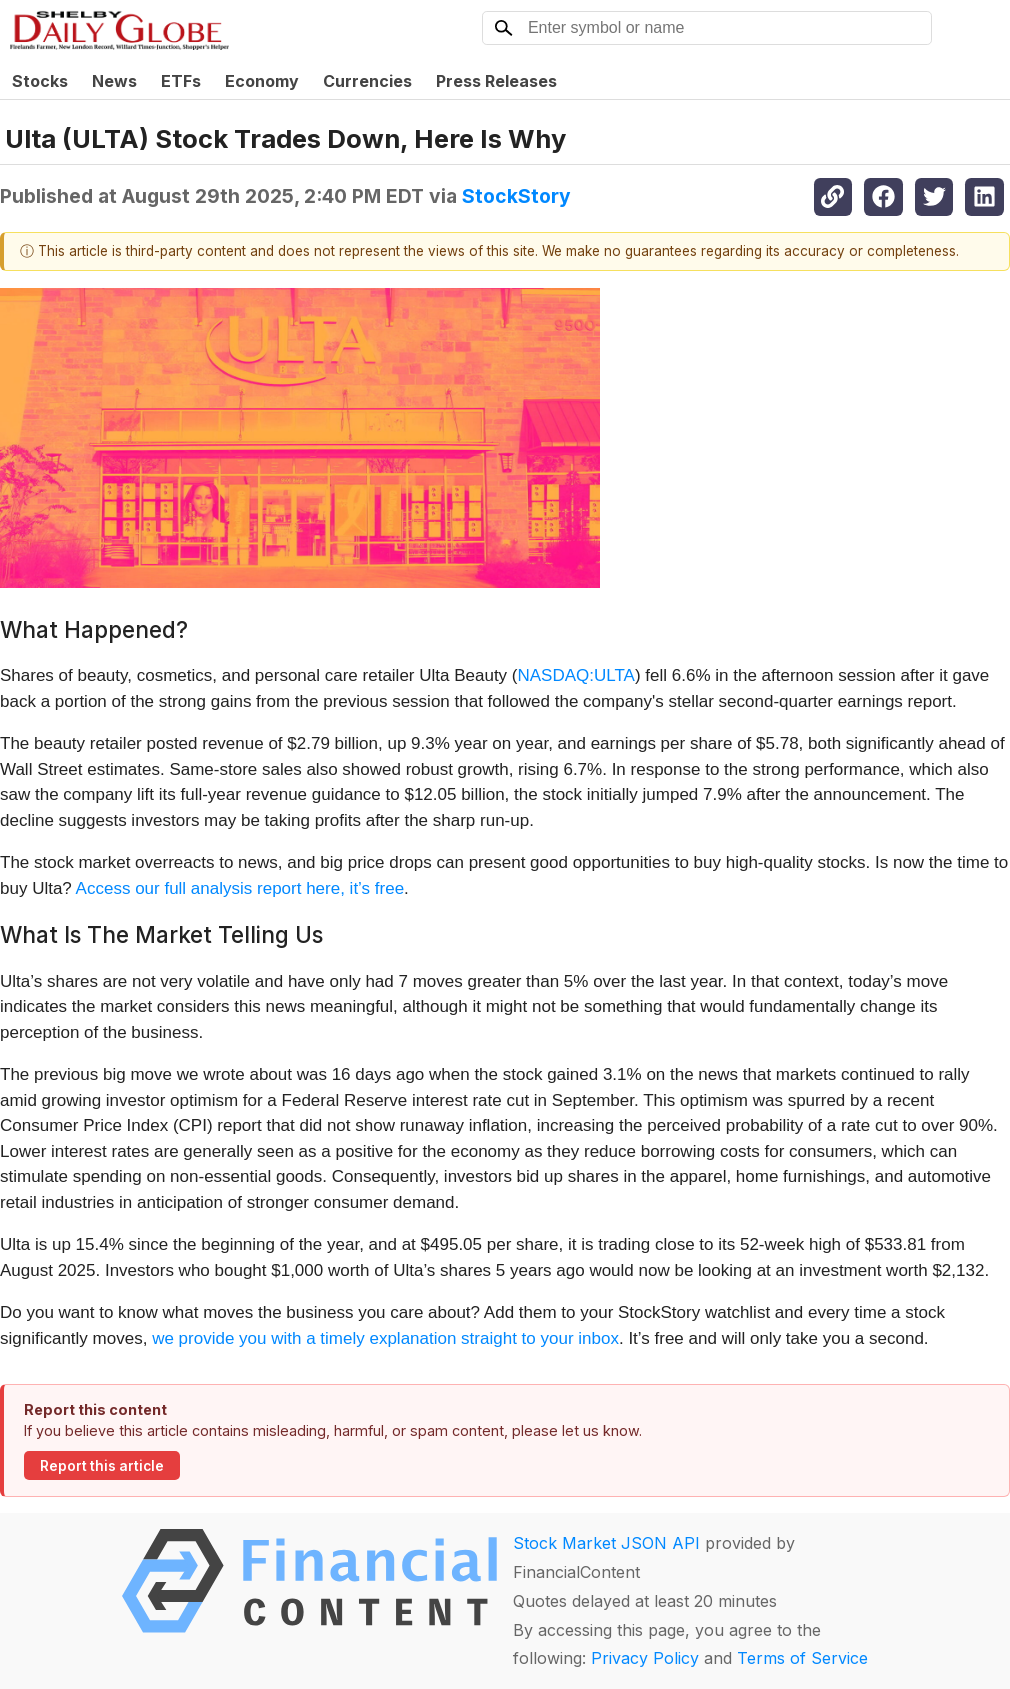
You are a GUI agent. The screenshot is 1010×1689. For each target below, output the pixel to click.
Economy (262, 81)
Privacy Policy (645, 1658)
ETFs (181, 81)
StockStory (516, 196)
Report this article (102, 1466)
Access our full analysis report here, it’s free (240, 888)
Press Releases (496, 81)
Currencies (367, 81)
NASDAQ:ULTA (576, 675)
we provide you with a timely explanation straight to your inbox (385, 1338)
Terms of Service (802, 1658)
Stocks (40, 81)
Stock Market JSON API (606, 1543)
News (114, 81)
